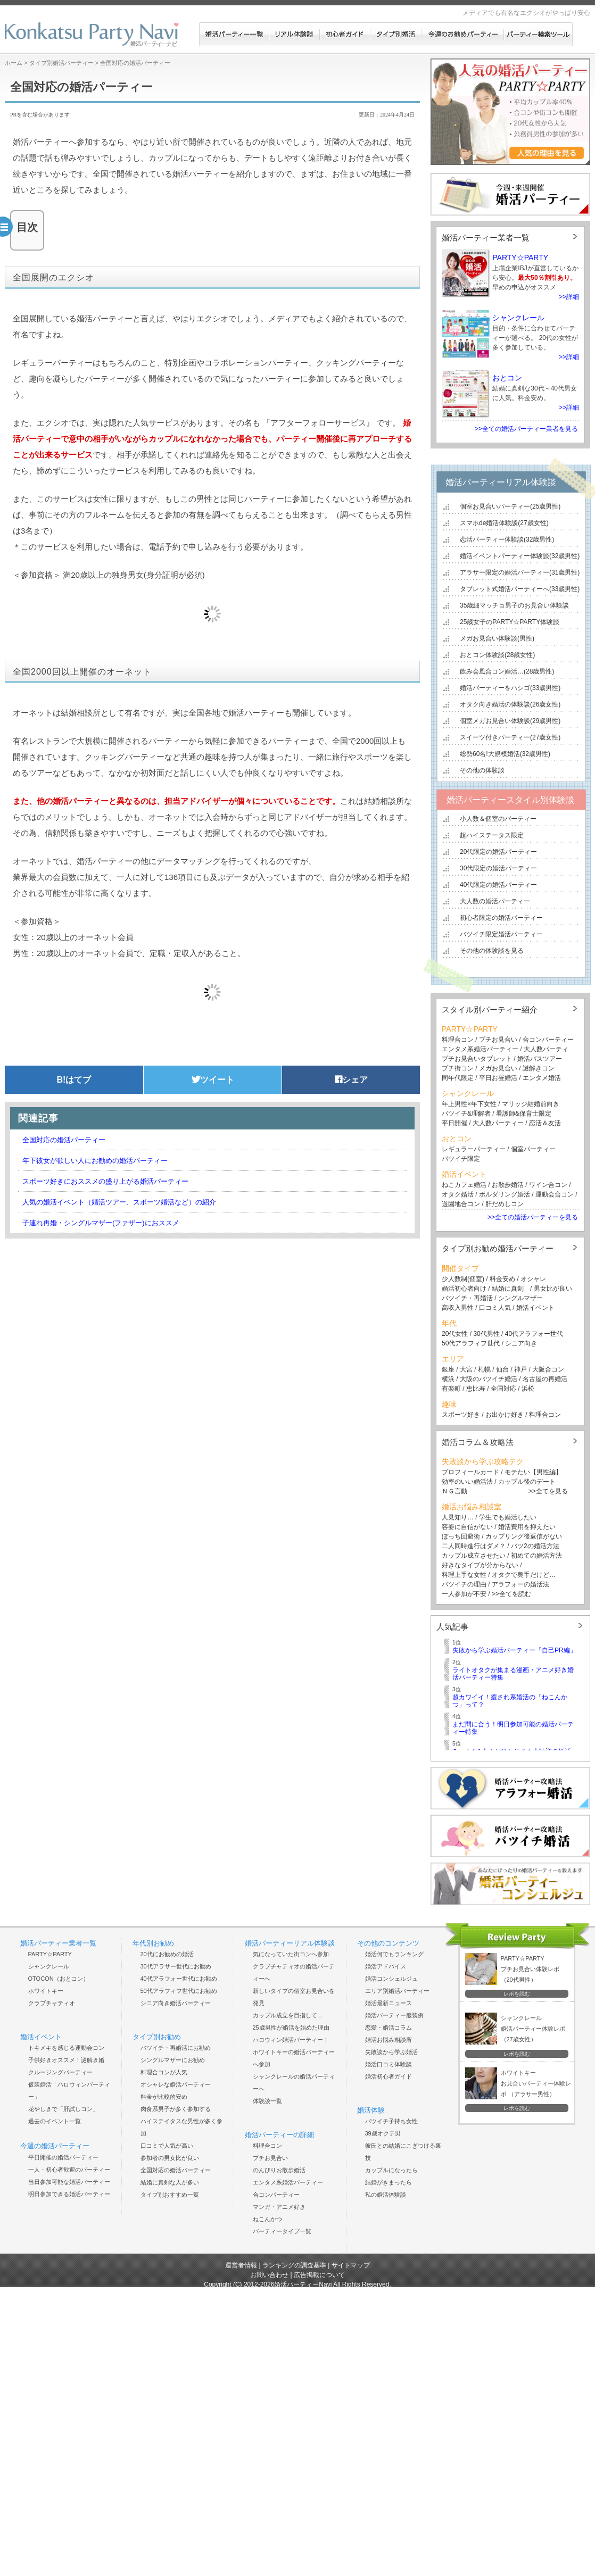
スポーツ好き (461, 1414)
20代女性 (455, 1333)
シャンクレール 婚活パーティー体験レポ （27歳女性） (533, 2028)
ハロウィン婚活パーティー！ (291, 2040)
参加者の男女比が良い (170, 2158)
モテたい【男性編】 (533, 1472)
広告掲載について (319, 2275)
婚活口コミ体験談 (388, 2064)
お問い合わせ (269, 2275)
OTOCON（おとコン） (58, 1978)
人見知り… (458, 1517)
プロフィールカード (470, 1472)
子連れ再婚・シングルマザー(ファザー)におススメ (100, 1223)
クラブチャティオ (51, 2003)
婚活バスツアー (539, 1058)
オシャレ (533, 1279)
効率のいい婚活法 (467, 1481)
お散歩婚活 (508, 1185)
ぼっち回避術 (461, 1536)
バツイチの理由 (464, 1584)
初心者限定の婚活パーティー (501, 917)
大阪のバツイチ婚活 (488, 1379)
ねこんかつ (267, 2219)
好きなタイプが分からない (480, 1565)
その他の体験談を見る (492, 950)
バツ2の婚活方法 (535, 1546)
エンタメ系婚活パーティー (480, 1049)
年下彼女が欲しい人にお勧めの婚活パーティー (95, 1161)
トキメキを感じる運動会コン (66, 2048)
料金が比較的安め (164, 2096)
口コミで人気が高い (167, 2145)
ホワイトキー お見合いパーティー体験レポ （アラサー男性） (536, 2083)
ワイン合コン (548, 1185)
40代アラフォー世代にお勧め (179, 1978)
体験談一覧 (267, 2101)
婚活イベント (535, 1307)
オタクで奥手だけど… (524, 1574)
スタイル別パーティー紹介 (490, 1009)
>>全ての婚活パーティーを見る (532, 1217)
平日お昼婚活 (498, 1078)
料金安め (502, 1279)
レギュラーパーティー (474, 1149)
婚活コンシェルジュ (391, 1978)
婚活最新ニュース (388, 2003)
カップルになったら (391, 2170)
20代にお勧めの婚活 (167, 1954)
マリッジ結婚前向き (530, 1104)
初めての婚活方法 (536, 1555)
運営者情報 (241, 2265)
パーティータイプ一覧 (282, 2231)
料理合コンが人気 (164, 2072)
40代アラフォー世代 (534, 1333)
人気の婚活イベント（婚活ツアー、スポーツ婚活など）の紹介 (119, 1202)
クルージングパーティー (60, 2072)
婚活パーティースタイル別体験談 (510, 799)
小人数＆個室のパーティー (498, 818)
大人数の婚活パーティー (495, 901)
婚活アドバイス (385, 1966)
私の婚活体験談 (385, 2194)
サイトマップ (351, 2265)
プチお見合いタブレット (477, 1058)
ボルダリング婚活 (504, 1194)
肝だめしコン (504, 1204)
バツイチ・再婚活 (467, 1298)
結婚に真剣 (508, 1288)
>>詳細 (569, 297)
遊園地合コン (461, 1204)
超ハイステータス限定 (492, 835)
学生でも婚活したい (507, 1517)
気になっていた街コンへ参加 (291, 1954)
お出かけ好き (504, 1414)
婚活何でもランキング (394, 1954)
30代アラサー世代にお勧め (176, 1966)
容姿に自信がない (467, 1527)
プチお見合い (498, 1039)
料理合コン (458, 1039)
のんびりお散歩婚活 (279, 2170)
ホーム (13, 63)
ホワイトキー (45, 1991)
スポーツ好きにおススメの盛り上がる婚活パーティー (105, 1181)
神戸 (520, 1369)
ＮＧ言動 (454, 1491)
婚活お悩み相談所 (388, 2040)
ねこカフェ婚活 (464, 1185)
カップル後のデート (527, 1481)
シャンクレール (518, 317)
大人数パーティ (546, 1049)
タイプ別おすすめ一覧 (170, 2194)
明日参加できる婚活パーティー (69, 2194)
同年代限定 (458, 1078)
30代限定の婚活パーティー (498, 868)
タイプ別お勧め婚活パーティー (497, 1248)
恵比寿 (475, 1388)
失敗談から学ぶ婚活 (391, 2052)
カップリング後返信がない (523, 1536)
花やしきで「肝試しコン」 (63, 2109)
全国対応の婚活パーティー (63, 1140)
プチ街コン (458, 1068)
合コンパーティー (547, 1039)
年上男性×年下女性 (469, 1104)
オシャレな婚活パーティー (176, 2084)
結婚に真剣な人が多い (170, 2182)
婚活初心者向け (464, 1288)
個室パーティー (533, 1149)
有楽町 (451, 1388)
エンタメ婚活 (542, 1078)
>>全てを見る (548, 1491)
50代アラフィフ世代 (471, 1343)
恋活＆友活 (545, 1123)
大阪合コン (548, 1369)
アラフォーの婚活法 (520, 1584)
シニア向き (521, 1343)
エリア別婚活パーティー (397, 1991)
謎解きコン (539, 1068)
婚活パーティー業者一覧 (486, 237)
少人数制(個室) (463, 1279)
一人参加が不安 (464, 1594)
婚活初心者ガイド (388, 2076)
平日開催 (454, 1123)
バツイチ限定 (461, 1158)
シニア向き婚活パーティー (176, 2003)
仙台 (502, 1369)
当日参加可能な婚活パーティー (69, 2182)
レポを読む (516, 1994)
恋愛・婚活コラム (388, 2027)
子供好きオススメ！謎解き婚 (66, 2060)
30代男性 (486, 1333)
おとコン (507, 377)
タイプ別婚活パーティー (61, 63)
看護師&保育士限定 (523, 1113)
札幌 (484, 1369)
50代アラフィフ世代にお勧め (179, 1991)
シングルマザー (520, 1298)
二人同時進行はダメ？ (474, 1546)
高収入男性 (458, 1307)
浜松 (528, 1388)
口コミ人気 (495, 1307)
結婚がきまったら (388, 2182)
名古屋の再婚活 (545, 1379)
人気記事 (452, 1626)
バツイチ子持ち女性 (391, 2121)
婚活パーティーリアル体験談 (500, 482)
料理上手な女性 (464, 1574)
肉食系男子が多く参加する (176, 2109)
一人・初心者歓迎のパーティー (69, 2169)
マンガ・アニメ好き (279, 2207)
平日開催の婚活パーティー (63, 2157)
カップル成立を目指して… (288, 2015)
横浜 (448, 1379)
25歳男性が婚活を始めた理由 (291, 2027)
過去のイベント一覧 (54, 2121)
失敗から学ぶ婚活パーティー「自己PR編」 (514, 1650)
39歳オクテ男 (383, 2133)
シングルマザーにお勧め (173, 2060)
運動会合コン (554, 1194)
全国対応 (503, 1388)
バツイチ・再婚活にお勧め (176, 2048)
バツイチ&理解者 (466, 1113)
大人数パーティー (498, 1123)
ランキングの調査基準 (294, 2265)
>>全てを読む (511, 1594)
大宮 (466, 1369)
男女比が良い (553, 1288)
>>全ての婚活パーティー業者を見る (526, 429)
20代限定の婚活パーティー (498, 851)
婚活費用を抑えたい (527, 1527)
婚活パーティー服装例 (394, 2015)
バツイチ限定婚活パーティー (501, 934)
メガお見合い (498, 1068)
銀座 (448, 1369)
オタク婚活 (458, 1194)
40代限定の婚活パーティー (498, 884)
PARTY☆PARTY (520, 257)
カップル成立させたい (474, 1555)
